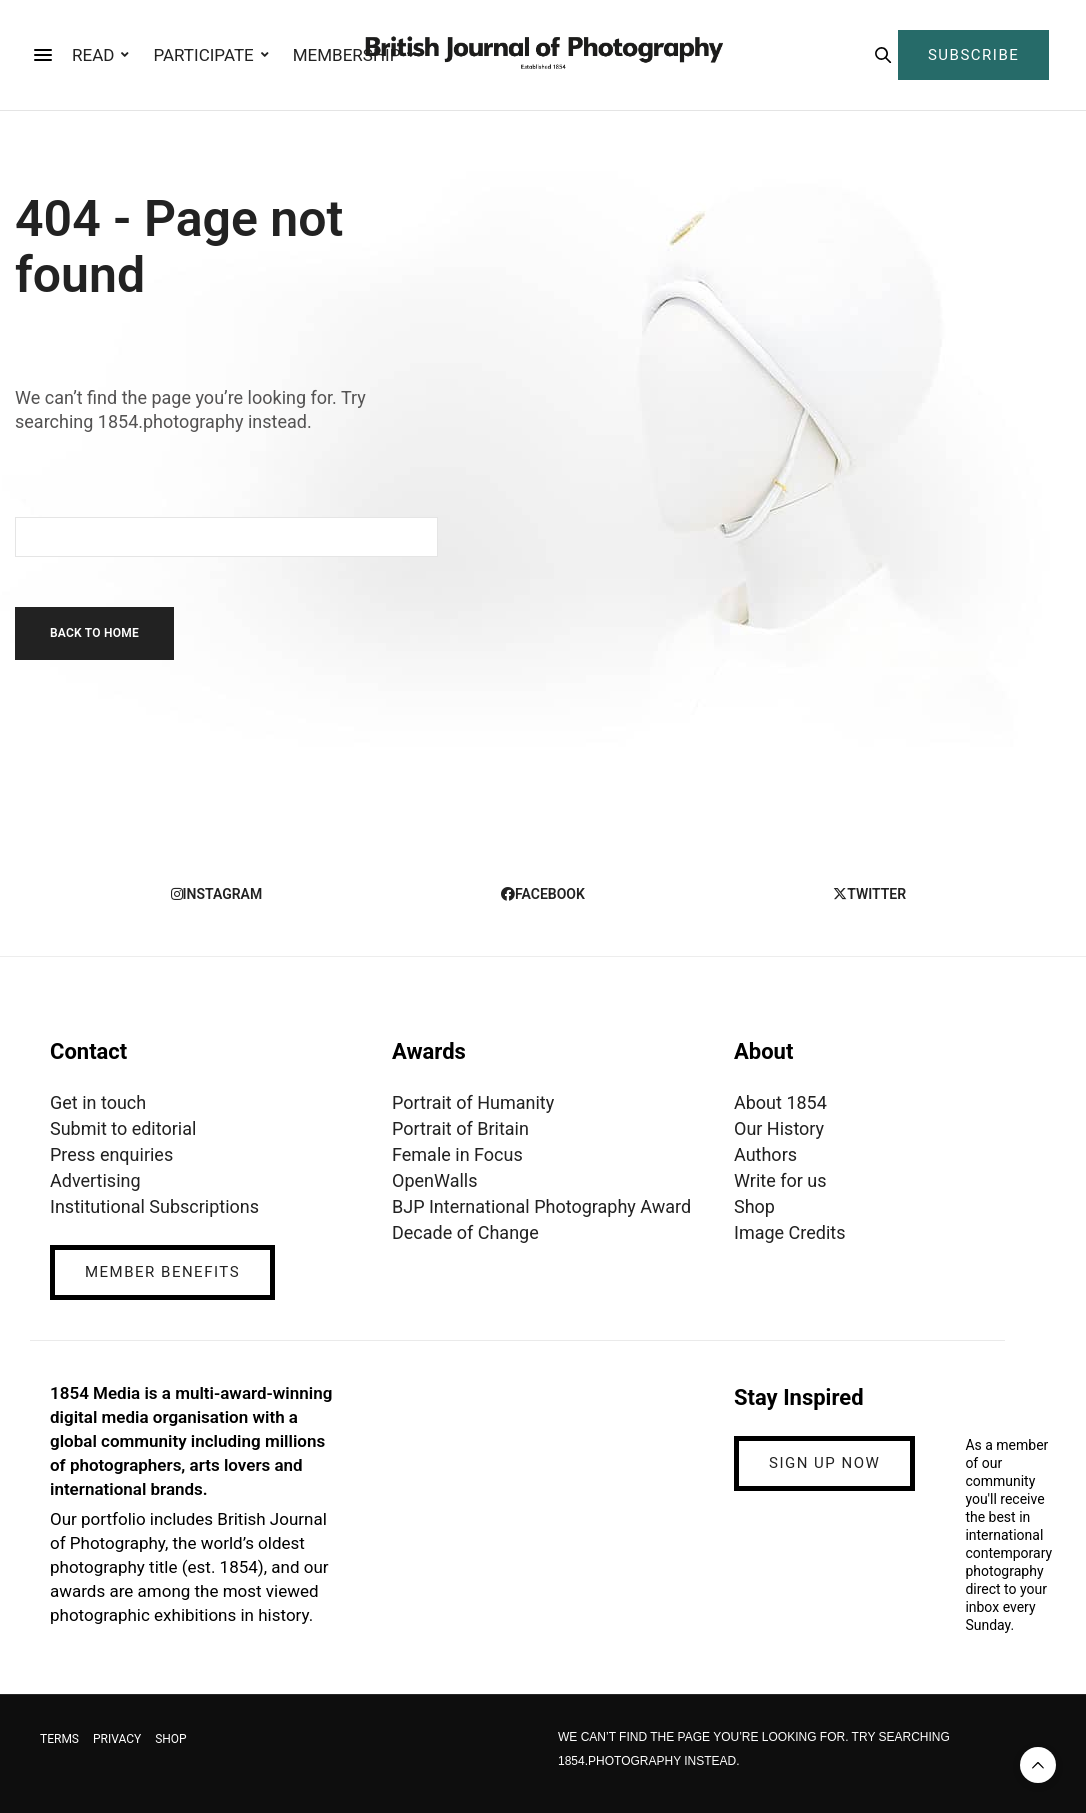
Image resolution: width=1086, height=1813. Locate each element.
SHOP (171, 1739)
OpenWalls (435, 1180)
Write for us (780, 1180)
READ (93, 55)
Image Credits (790, 1232)
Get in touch (98, 1102)
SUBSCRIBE (973, 55)
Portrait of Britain (460, 1128)
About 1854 (780, 1102)
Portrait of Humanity (473, 1102)
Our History (779, 1128)
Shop (754, 1206)
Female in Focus (457, 1154)
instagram (217, 894)
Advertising (95, 1180)
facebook (543, 894)
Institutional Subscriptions (154, 1206)
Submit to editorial (123, 1128)
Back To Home (94, 633)
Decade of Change (465, 1232)
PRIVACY (117, 1739)
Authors (765, 1154)
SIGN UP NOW (824, 1463)
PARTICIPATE (203, 55)
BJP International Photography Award (541, 1206)
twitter (869, 894)
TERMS (59, 1739)
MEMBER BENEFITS (162, 1272)
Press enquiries (111, 1154)
